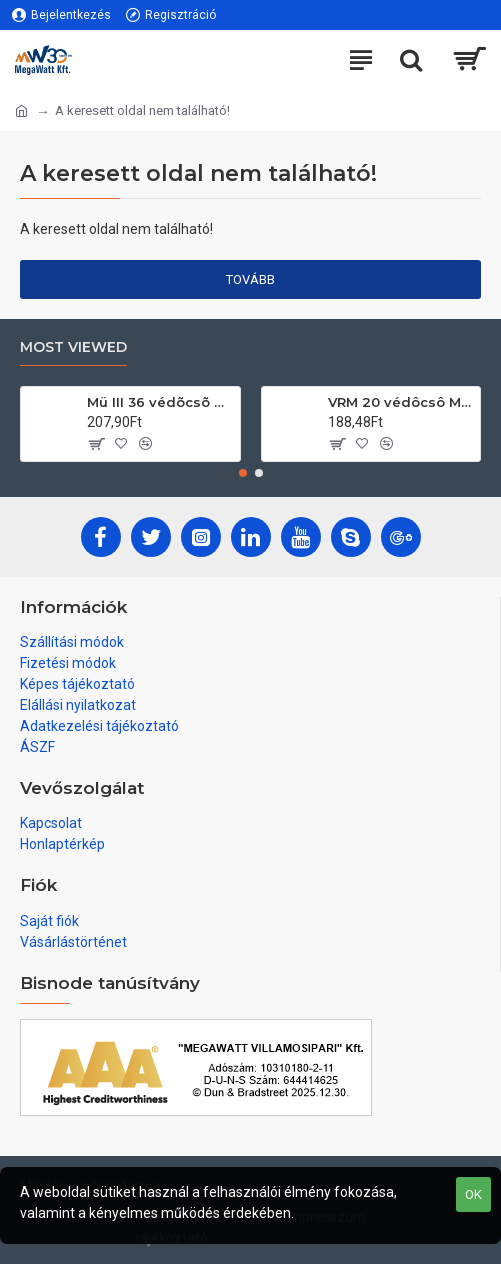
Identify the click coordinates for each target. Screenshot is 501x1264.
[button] (243, 473)
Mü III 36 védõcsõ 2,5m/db (159, 402)
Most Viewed (73, 347)
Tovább (250, 279)
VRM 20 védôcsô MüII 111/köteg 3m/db (400, 402)
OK (473, 1194)
